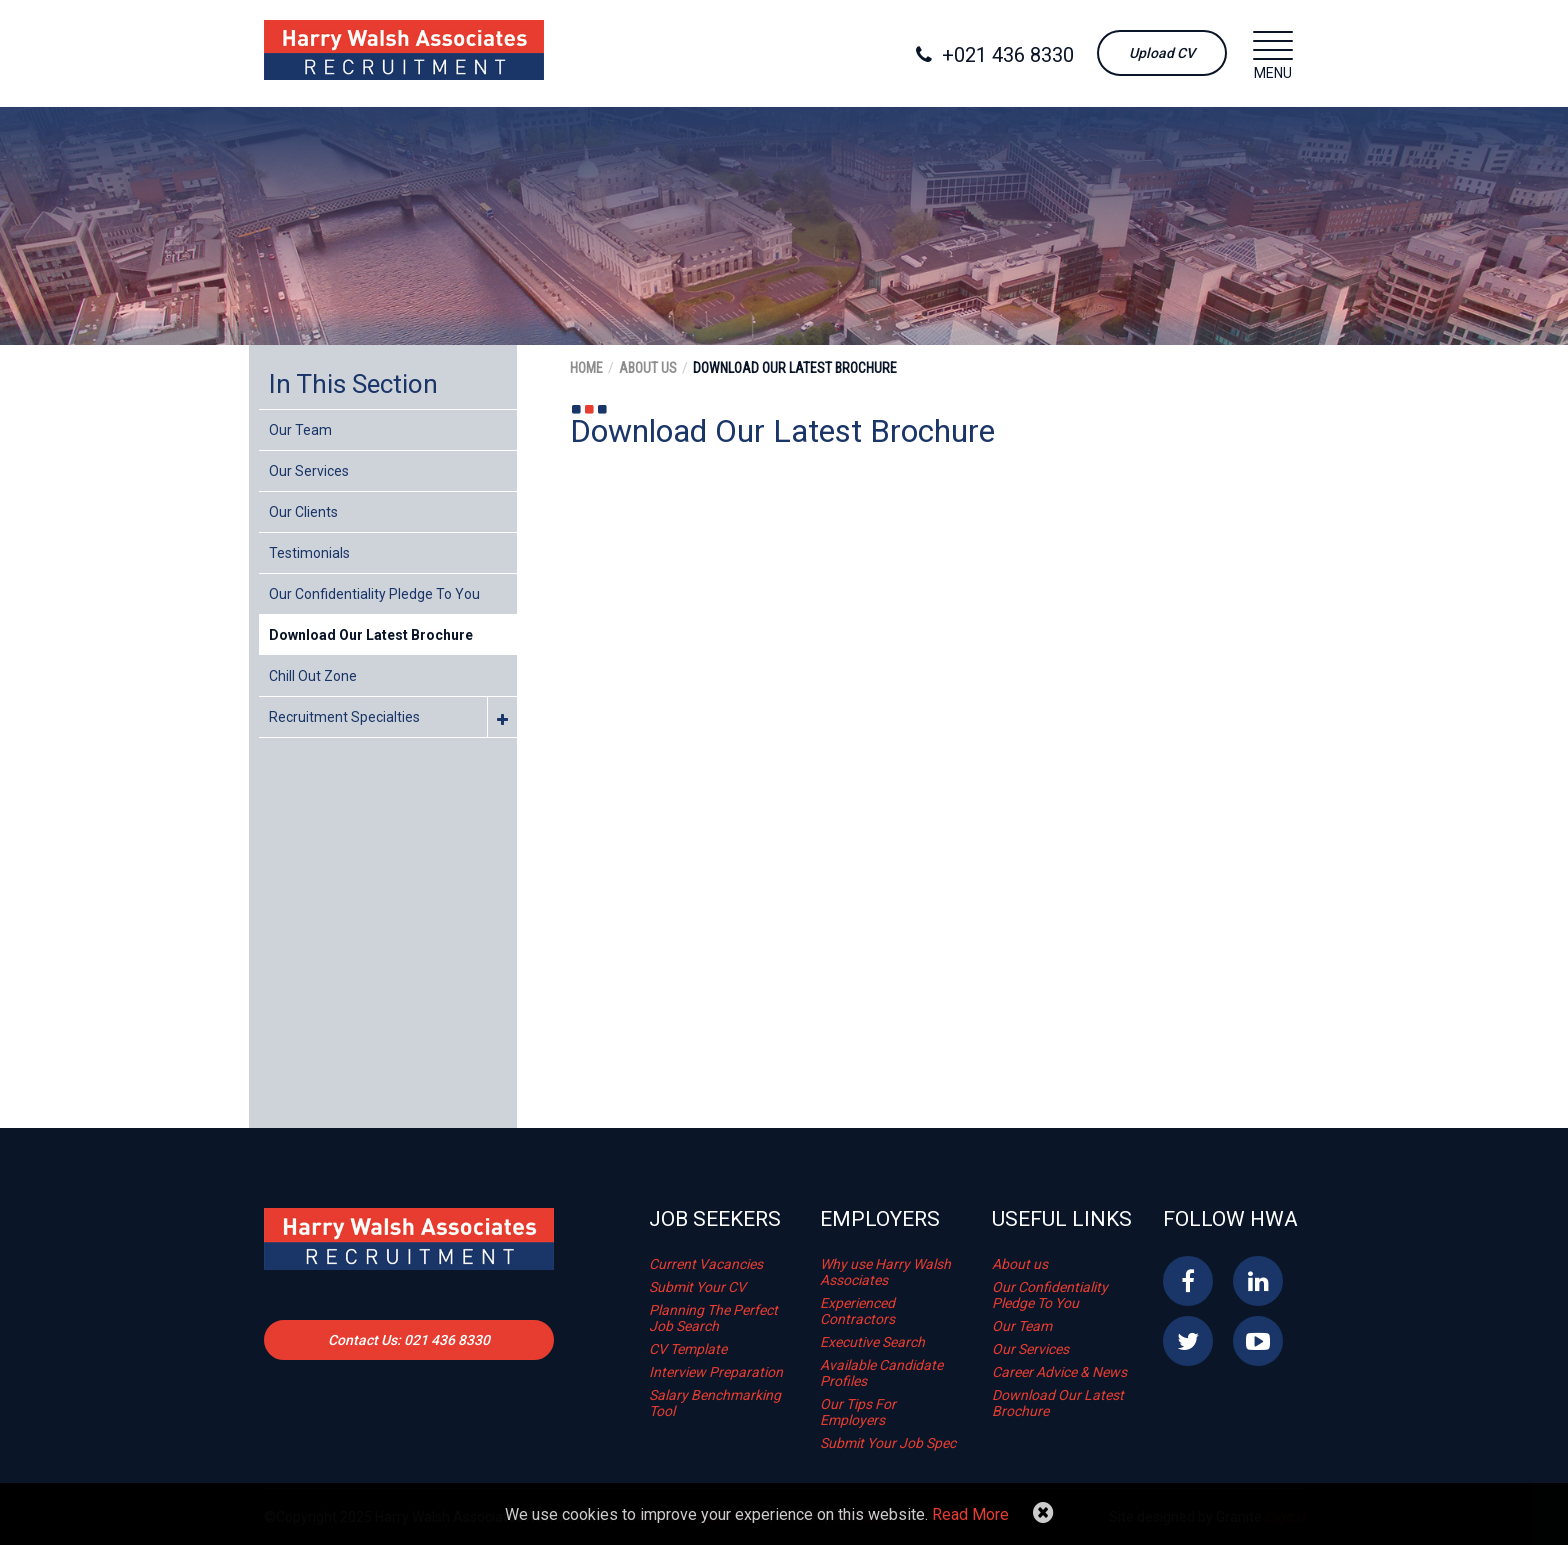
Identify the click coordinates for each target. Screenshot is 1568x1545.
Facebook (1188, 1281)
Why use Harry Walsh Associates (885, 1272)
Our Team (300, 430)
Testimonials (309, 553)
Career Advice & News (1059, 1372)
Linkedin (1258, 1281)
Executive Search (872, 1342)
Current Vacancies (706, 1264)
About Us (648, 368)
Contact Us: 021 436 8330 (409, 1340)
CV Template (688, 1349)
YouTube (1258, 1341)
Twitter (1188, 1341)
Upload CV (1162, 53)
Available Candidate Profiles (881, 1373)
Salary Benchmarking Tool (715, 1403)
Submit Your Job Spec (888, 1443)
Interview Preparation (716, 1372)
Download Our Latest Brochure (371, 635)
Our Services (309, 471)
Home (586, 368)
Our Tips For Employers (858, 1412)
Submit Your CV (697, 1287)
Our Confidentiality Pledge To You (374, 594)
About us (1020, 1264)
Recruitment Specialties (344, 717)
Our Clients (303, 512)
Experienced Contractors (857, 1311)
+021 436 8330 (995, 55)
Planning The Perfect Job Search (713, 1318)
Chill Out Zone (313, 676)
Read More (970, 1514)
